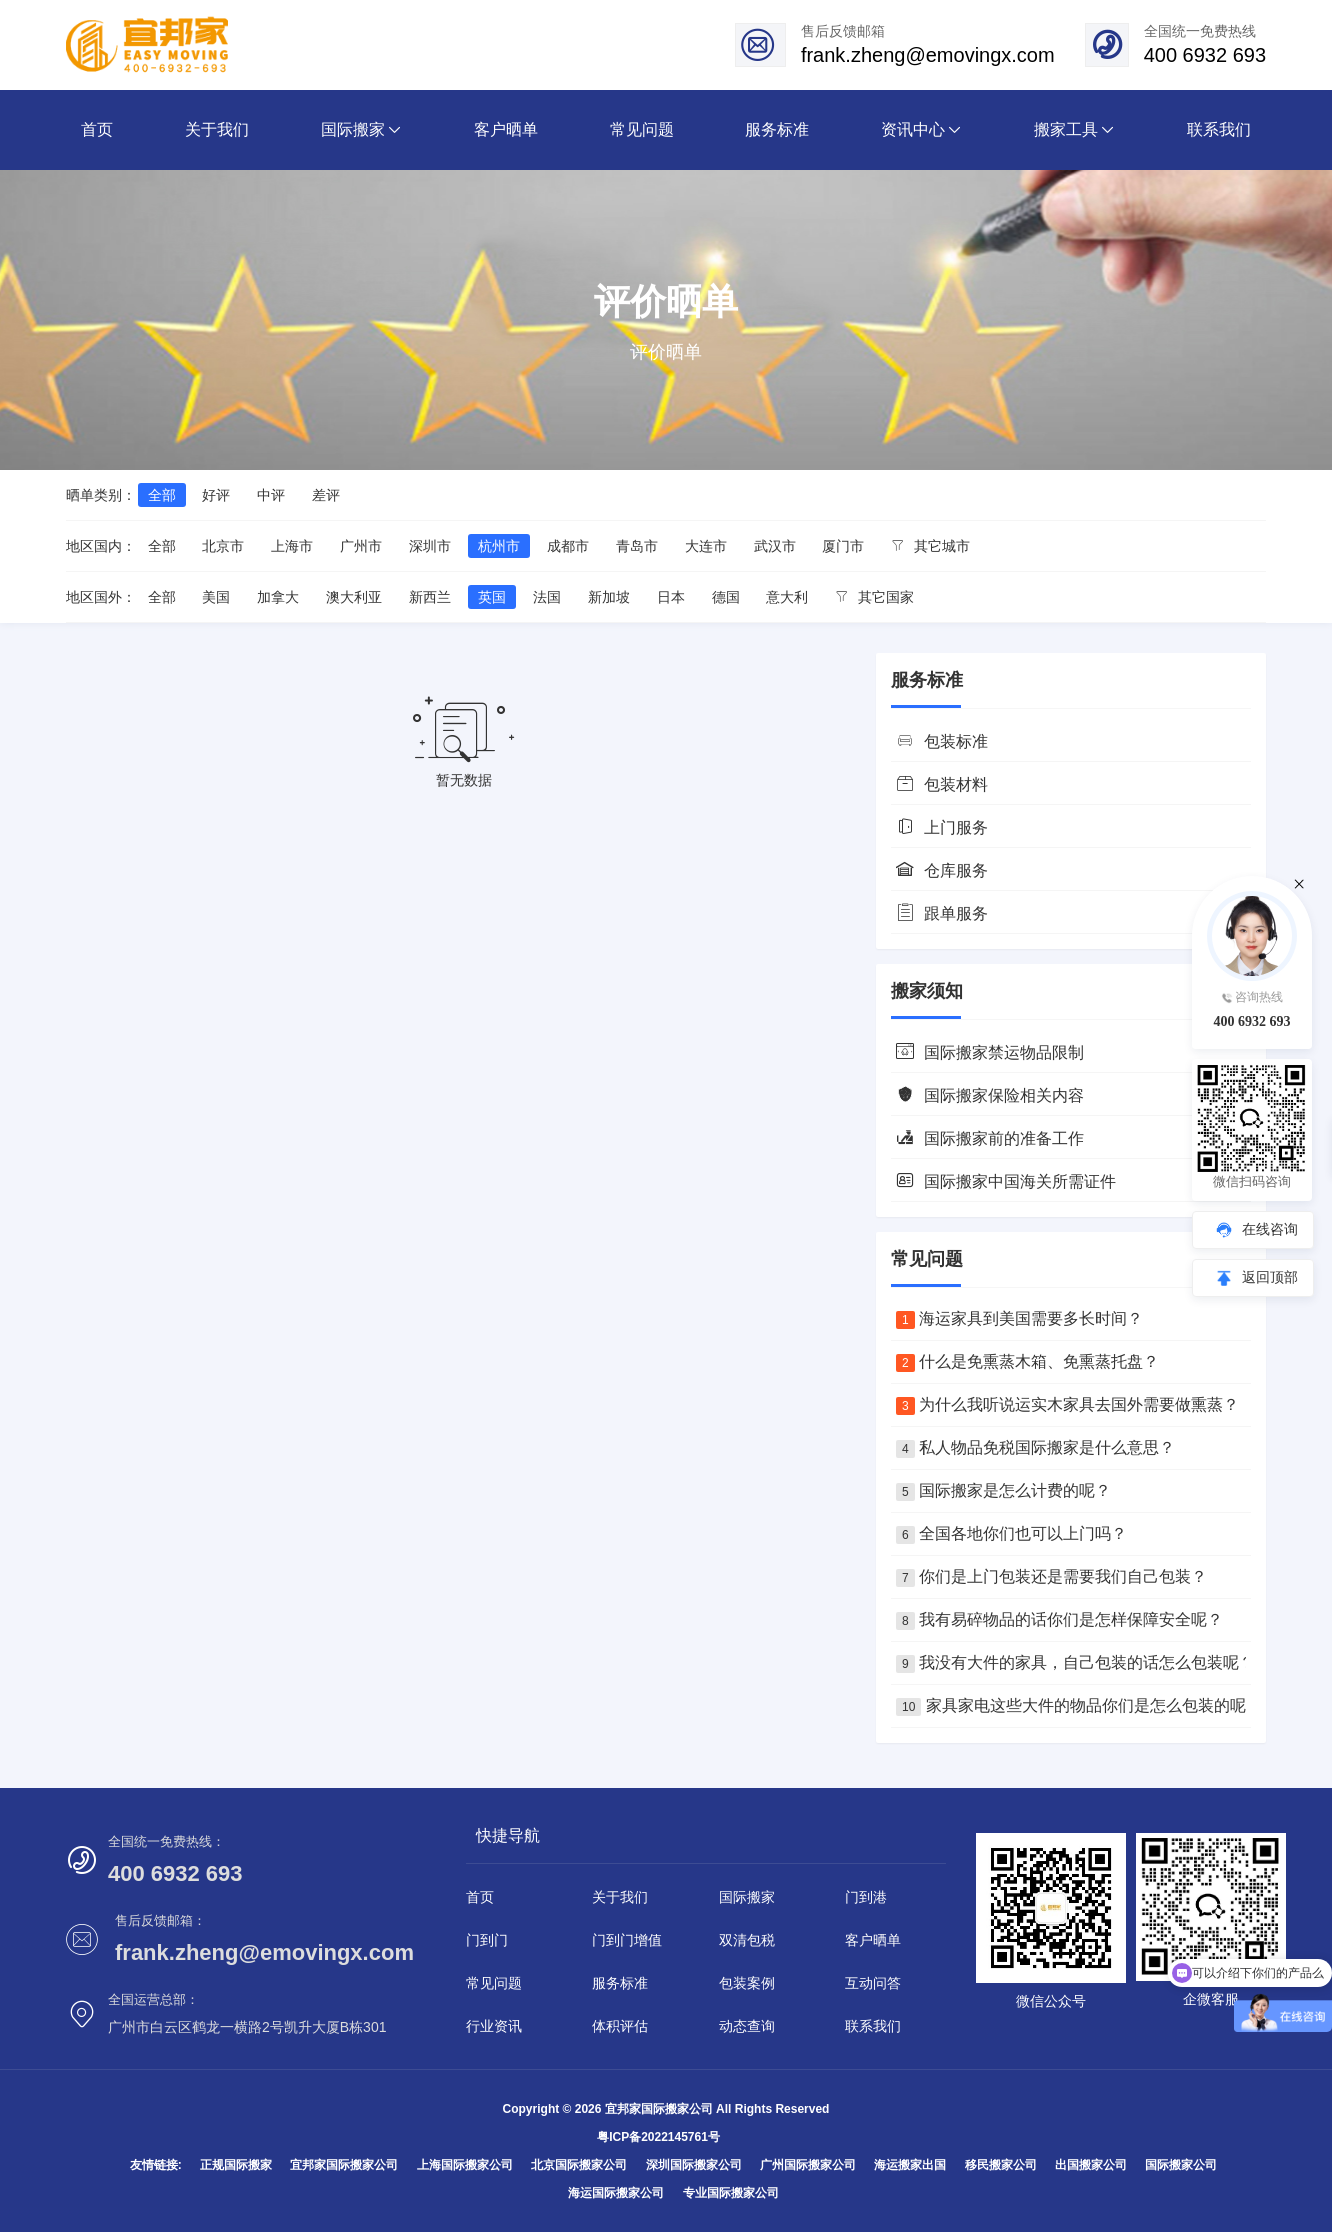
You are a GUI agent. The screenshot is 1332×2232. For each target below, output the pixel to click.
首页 (480, 1897)
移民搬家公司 (1001, 2165)
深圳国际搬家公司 (694, 2165)
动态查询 (747, 2026)
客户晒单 (873, 1940)
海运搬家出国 (910, 2165)
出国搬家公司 (1091, 2165)
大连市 (706, 546)
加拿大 (278, 597)
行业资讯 (494, 2026)
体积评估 (620, 2026)
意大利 (787, 597)
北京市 (223, 546)
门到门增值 (627, 1940)
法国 (547, 597)
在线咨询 (1270, 1229)
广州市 (361, 546)
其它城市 (930, 546)
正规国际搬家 (236, 2165)
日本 (671, 597)
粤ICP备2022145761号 (658, 2137)
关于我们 (620, 1897)
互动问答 (873, 1983)
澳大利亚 (354, 597)
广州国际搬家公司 (808, 2165)
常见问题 (494, 1983)
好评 (216, 495)
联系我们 (873, 2026)
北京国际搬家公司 (579, 2165)
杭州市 (499, 546)
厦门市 (843, 546)
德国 (726, 597)
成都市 (568, 546)
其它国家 (874, 597)
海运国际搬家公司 (616, 2193)
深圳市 (430, 546)
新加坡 (609, 597)
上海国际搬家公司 (465, 2165)
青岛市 (637, 546)
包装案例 (747, 1983)
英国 (492, 597)
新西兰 (430, 597)
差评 (326, 495)
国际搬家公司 (1181, 2165)
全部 (162, 495)
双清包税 (747, 1940)
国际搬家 (747, 1897)
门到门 (487, 1940)
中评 (271, 495)
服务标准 (620, 1983)
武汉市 (775, 546)
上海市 (292, 546)
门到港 (866, 1897)
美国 (216, 597)
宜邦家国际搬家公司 (344, 2165)
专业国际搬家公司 (731, 2193)
